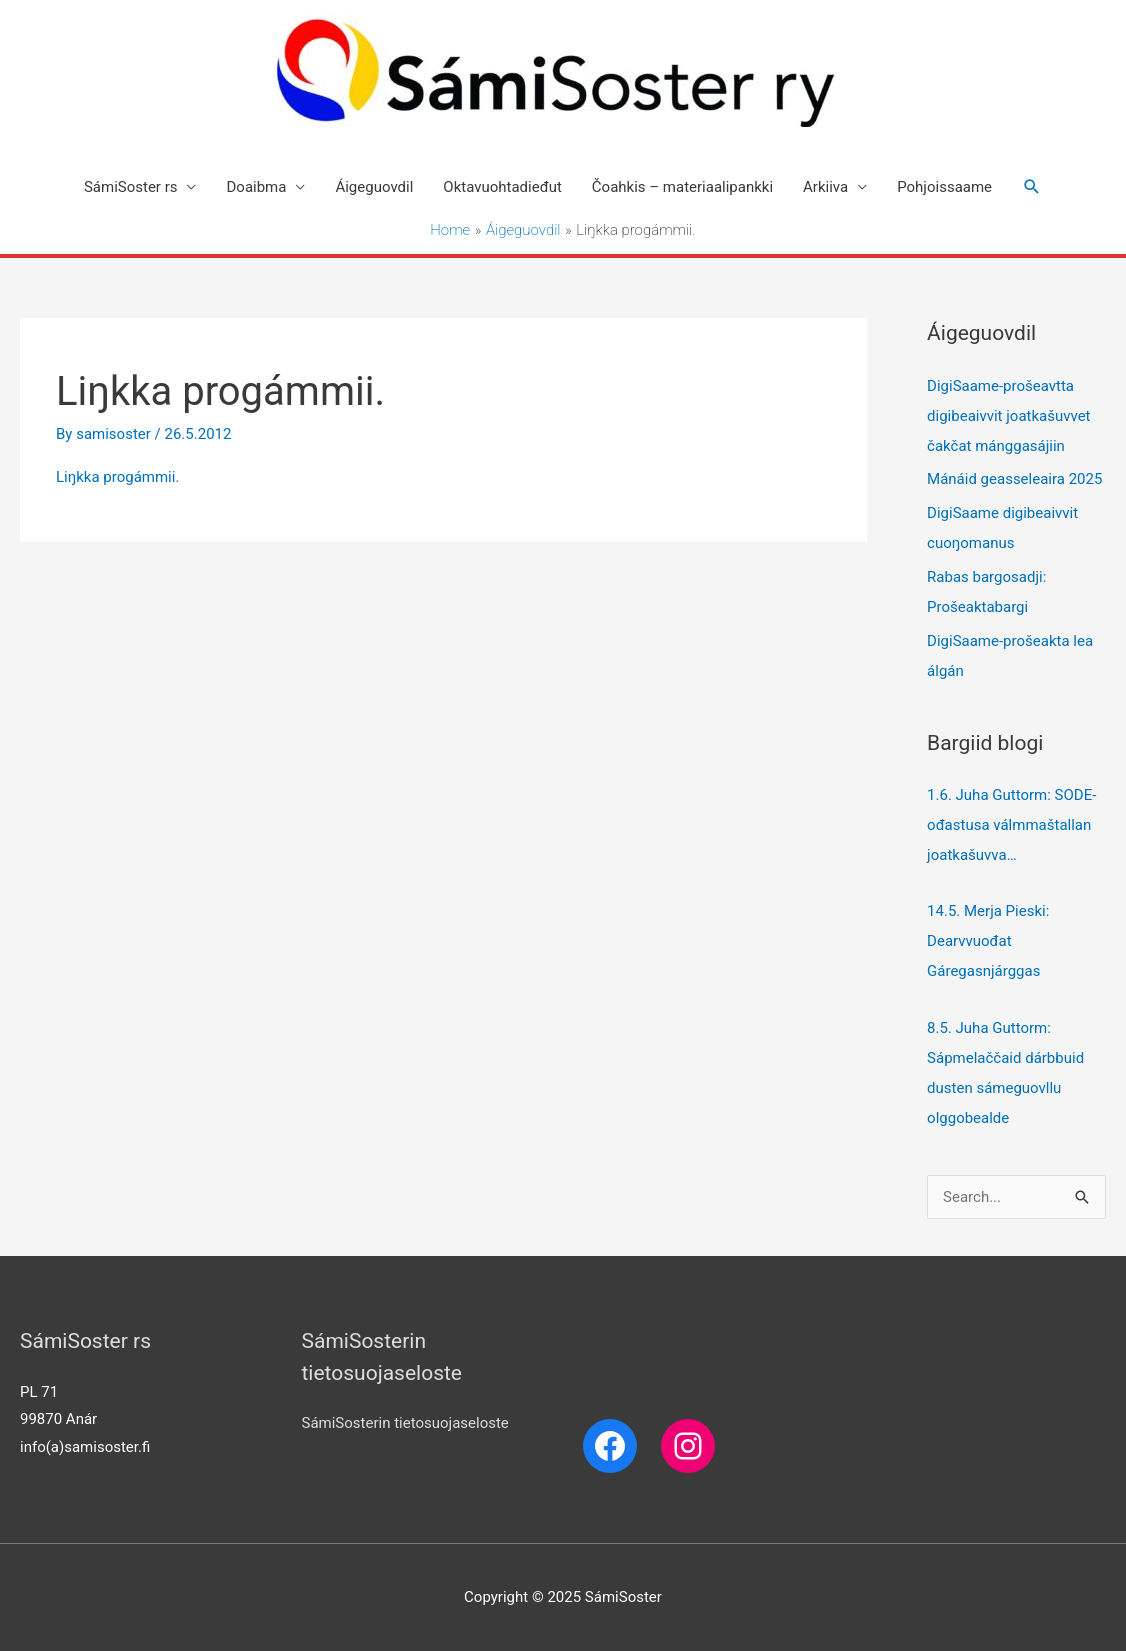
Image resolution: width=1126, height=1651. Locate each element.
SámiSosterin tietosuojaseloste (405, 1423)
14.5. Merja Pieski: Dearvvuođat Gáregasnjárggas (990, 941)
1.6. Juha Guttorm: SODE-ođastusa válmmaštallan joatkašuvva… (1011, 825)
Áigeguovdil (374, 187)
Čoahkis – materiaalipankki (682, 187)
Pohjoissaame (944, 187)
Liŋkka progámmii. (117, 477)
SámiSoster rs (131, 187)
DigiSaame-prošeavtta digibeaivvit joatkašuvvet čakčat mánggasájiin (1008, 416)
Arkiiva (825, 187)
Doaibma (256, 187)
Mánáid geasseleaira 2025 (1014, 479)
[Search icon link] (1032, 187)
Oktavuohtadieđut (502, 187)
